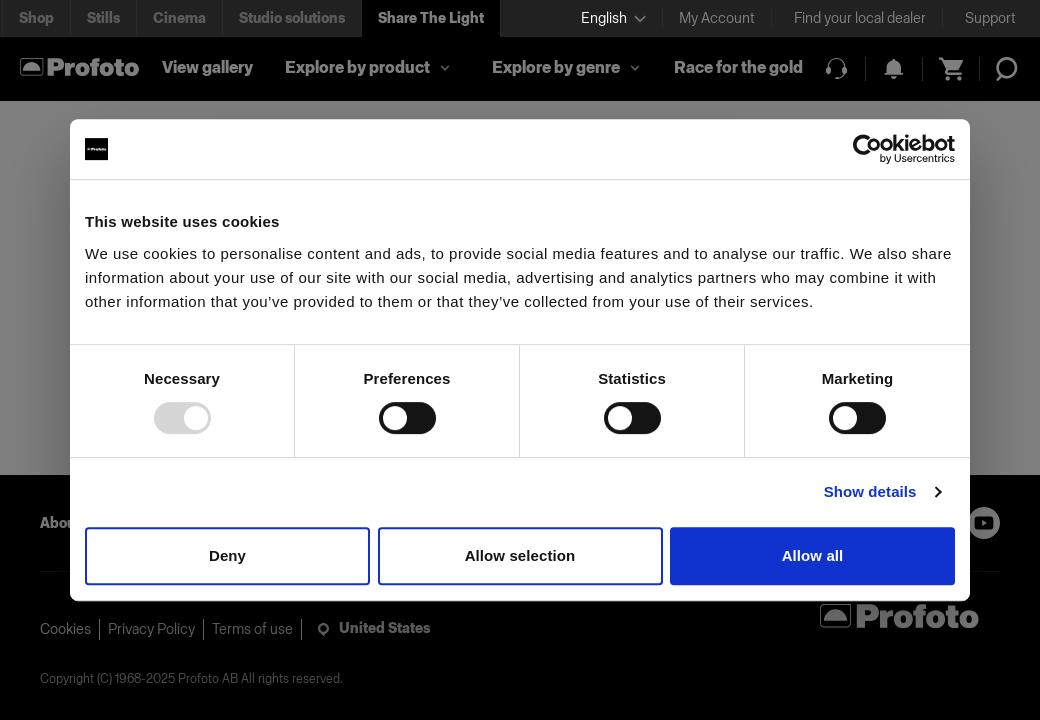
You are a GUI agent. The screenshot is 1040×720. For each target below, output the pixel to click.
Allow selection (520, 555)
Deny (227, 555)
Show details (870, 491)
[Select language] (613, 18)
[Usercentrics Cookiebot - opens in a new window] (867, 149)
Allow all (813, 555)
